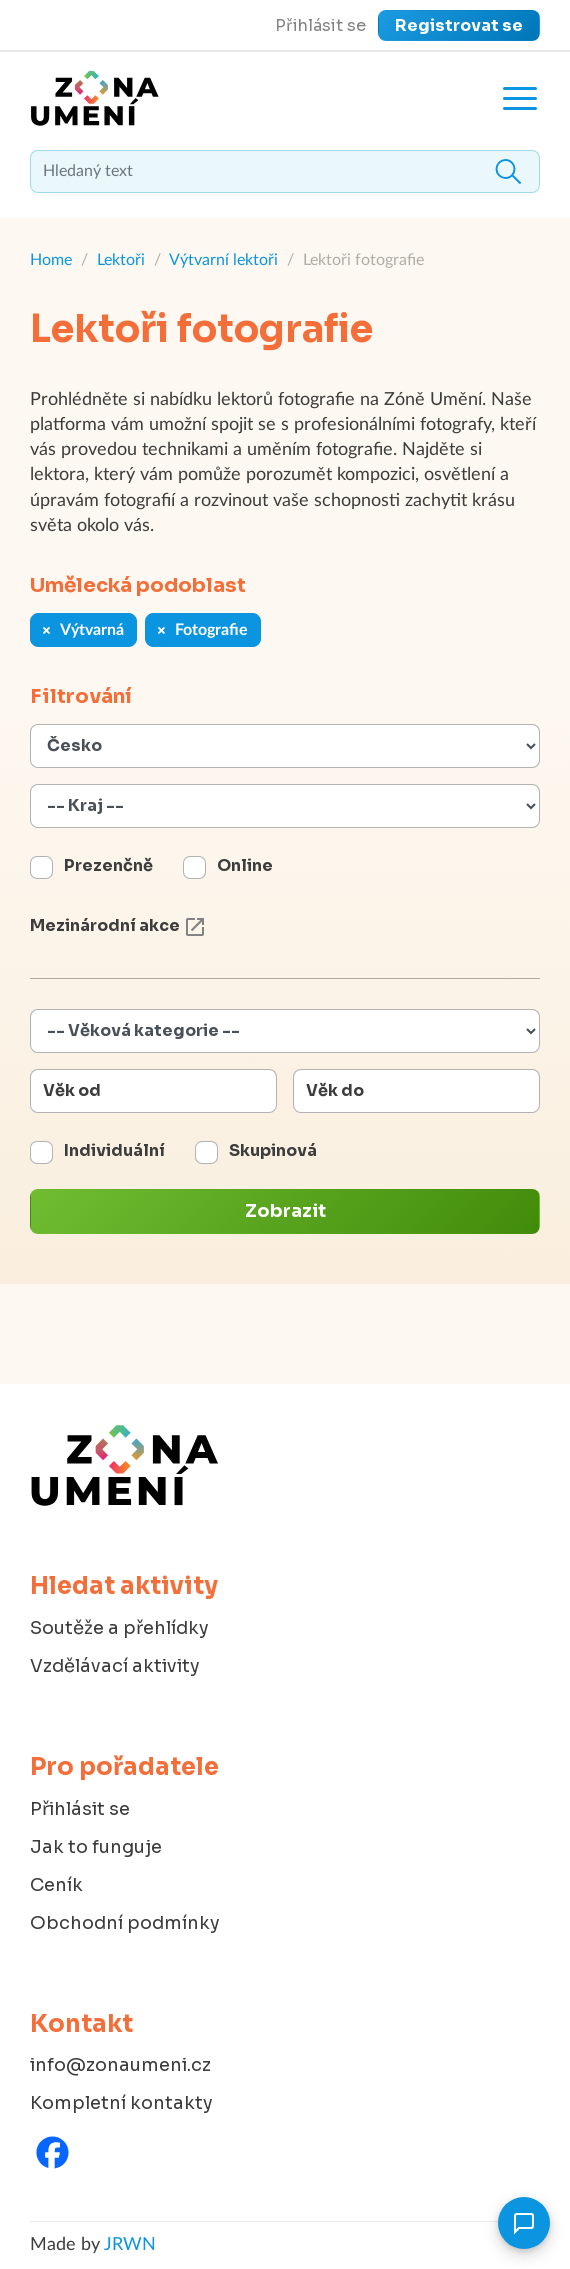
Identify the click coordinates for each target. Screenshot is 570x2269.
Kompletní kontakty (121, 2103)
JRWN (130, 2245)
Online (245, 865)
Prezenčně (108, 865)
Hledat (508, 171)
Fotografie (203, 630)
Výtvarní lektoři (223, 260)
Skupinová (273, 1150)
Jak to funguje (96, 1847)
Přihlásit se (320, 25)
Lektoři (121, 260)
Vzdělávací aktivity (115, 1666)
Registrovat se (459, 25)
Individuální (114, 1150)
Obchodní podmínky (125, 1923)
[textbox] (285, 171)
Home (51, 260)
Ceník (56, 1885)
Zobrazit (285, 1211)
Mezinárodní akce (118, 925)
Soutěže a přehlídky (119, 1628)
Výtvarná (83, 630)
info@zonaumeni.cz (120, 2065)
